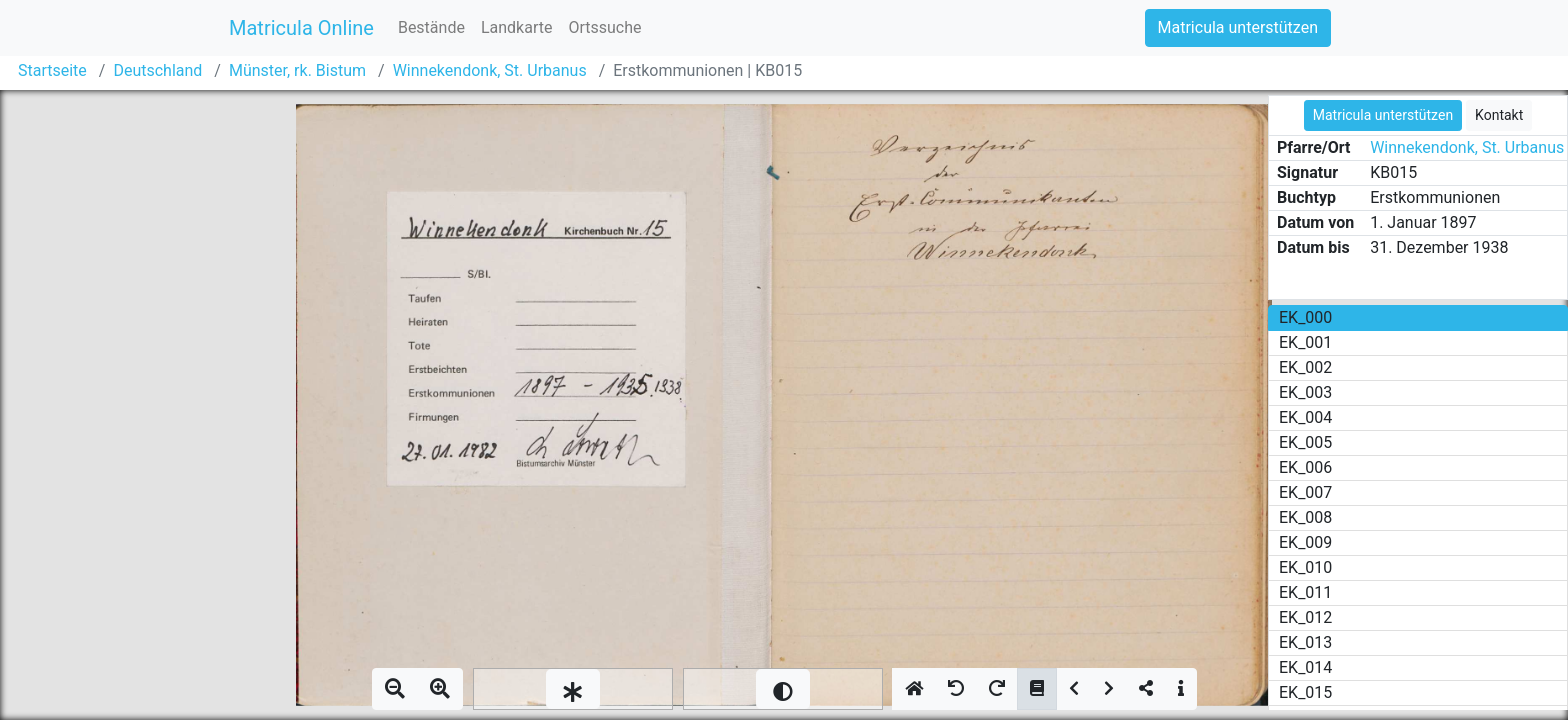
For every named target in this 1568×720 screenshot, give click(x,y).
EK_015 (1305, 692)
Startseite (52, 70)
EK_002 (1305, 367)
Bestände (431, 27)
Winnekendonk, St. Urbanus (490, 70)
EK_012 (1305, 617)
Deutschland (157, 70)
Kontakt (1499, 115)
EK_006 (1305, 467)
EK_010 (1305, 567)
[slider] (573, 689)
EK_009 (1305, 542)
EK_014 (1305, 667)
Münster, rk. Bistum (297, 70)
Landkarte (517, 27)
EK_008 (1305, 517)
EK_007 (1305, 492)
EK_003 (1305, 392)
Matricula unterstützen (1238, 27)
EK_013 (1305, 642)
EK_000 (1305, 317)
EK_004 (1305, 417)
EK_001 (1305, 342)
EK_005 (1305, 442)
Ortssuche (604, 27)
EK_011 (1305, 592)
